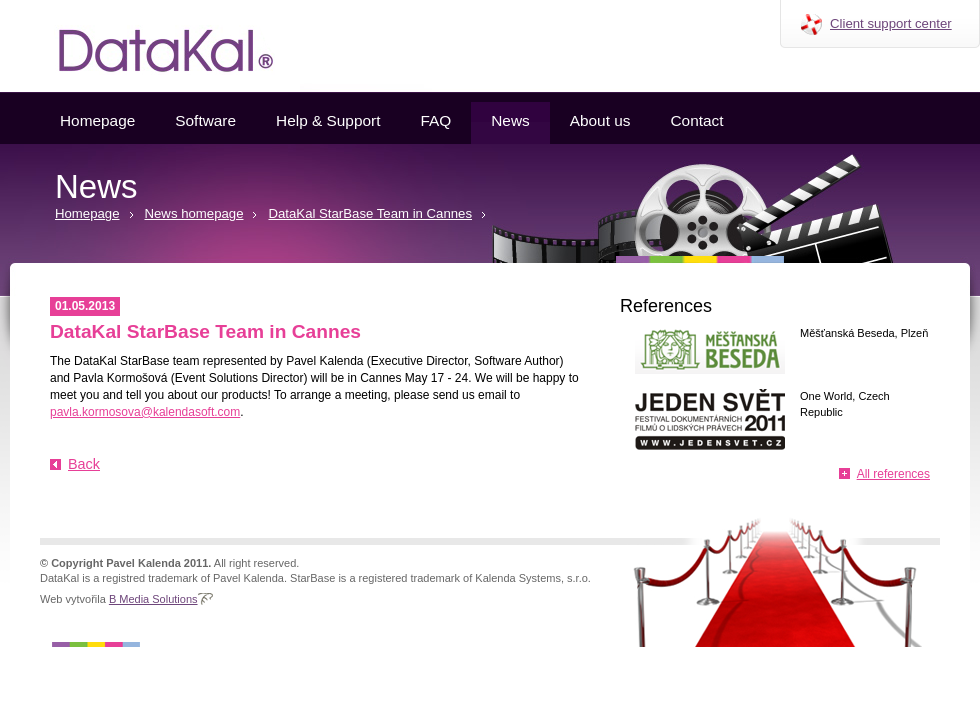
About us (600, 120)
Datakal (150, 46)
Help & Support (328, 120)
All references (893, 474)
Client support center (891, 23)
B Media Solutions (153, 599)
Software (205, 120)
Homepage (97, 120)
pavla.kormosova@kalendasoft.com (145, 412)
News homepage (194, 213)
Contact (696, 120)
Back (84, 464)
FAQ (435, 120)
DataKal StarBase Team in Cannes (370, 213)
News (510, 120)
